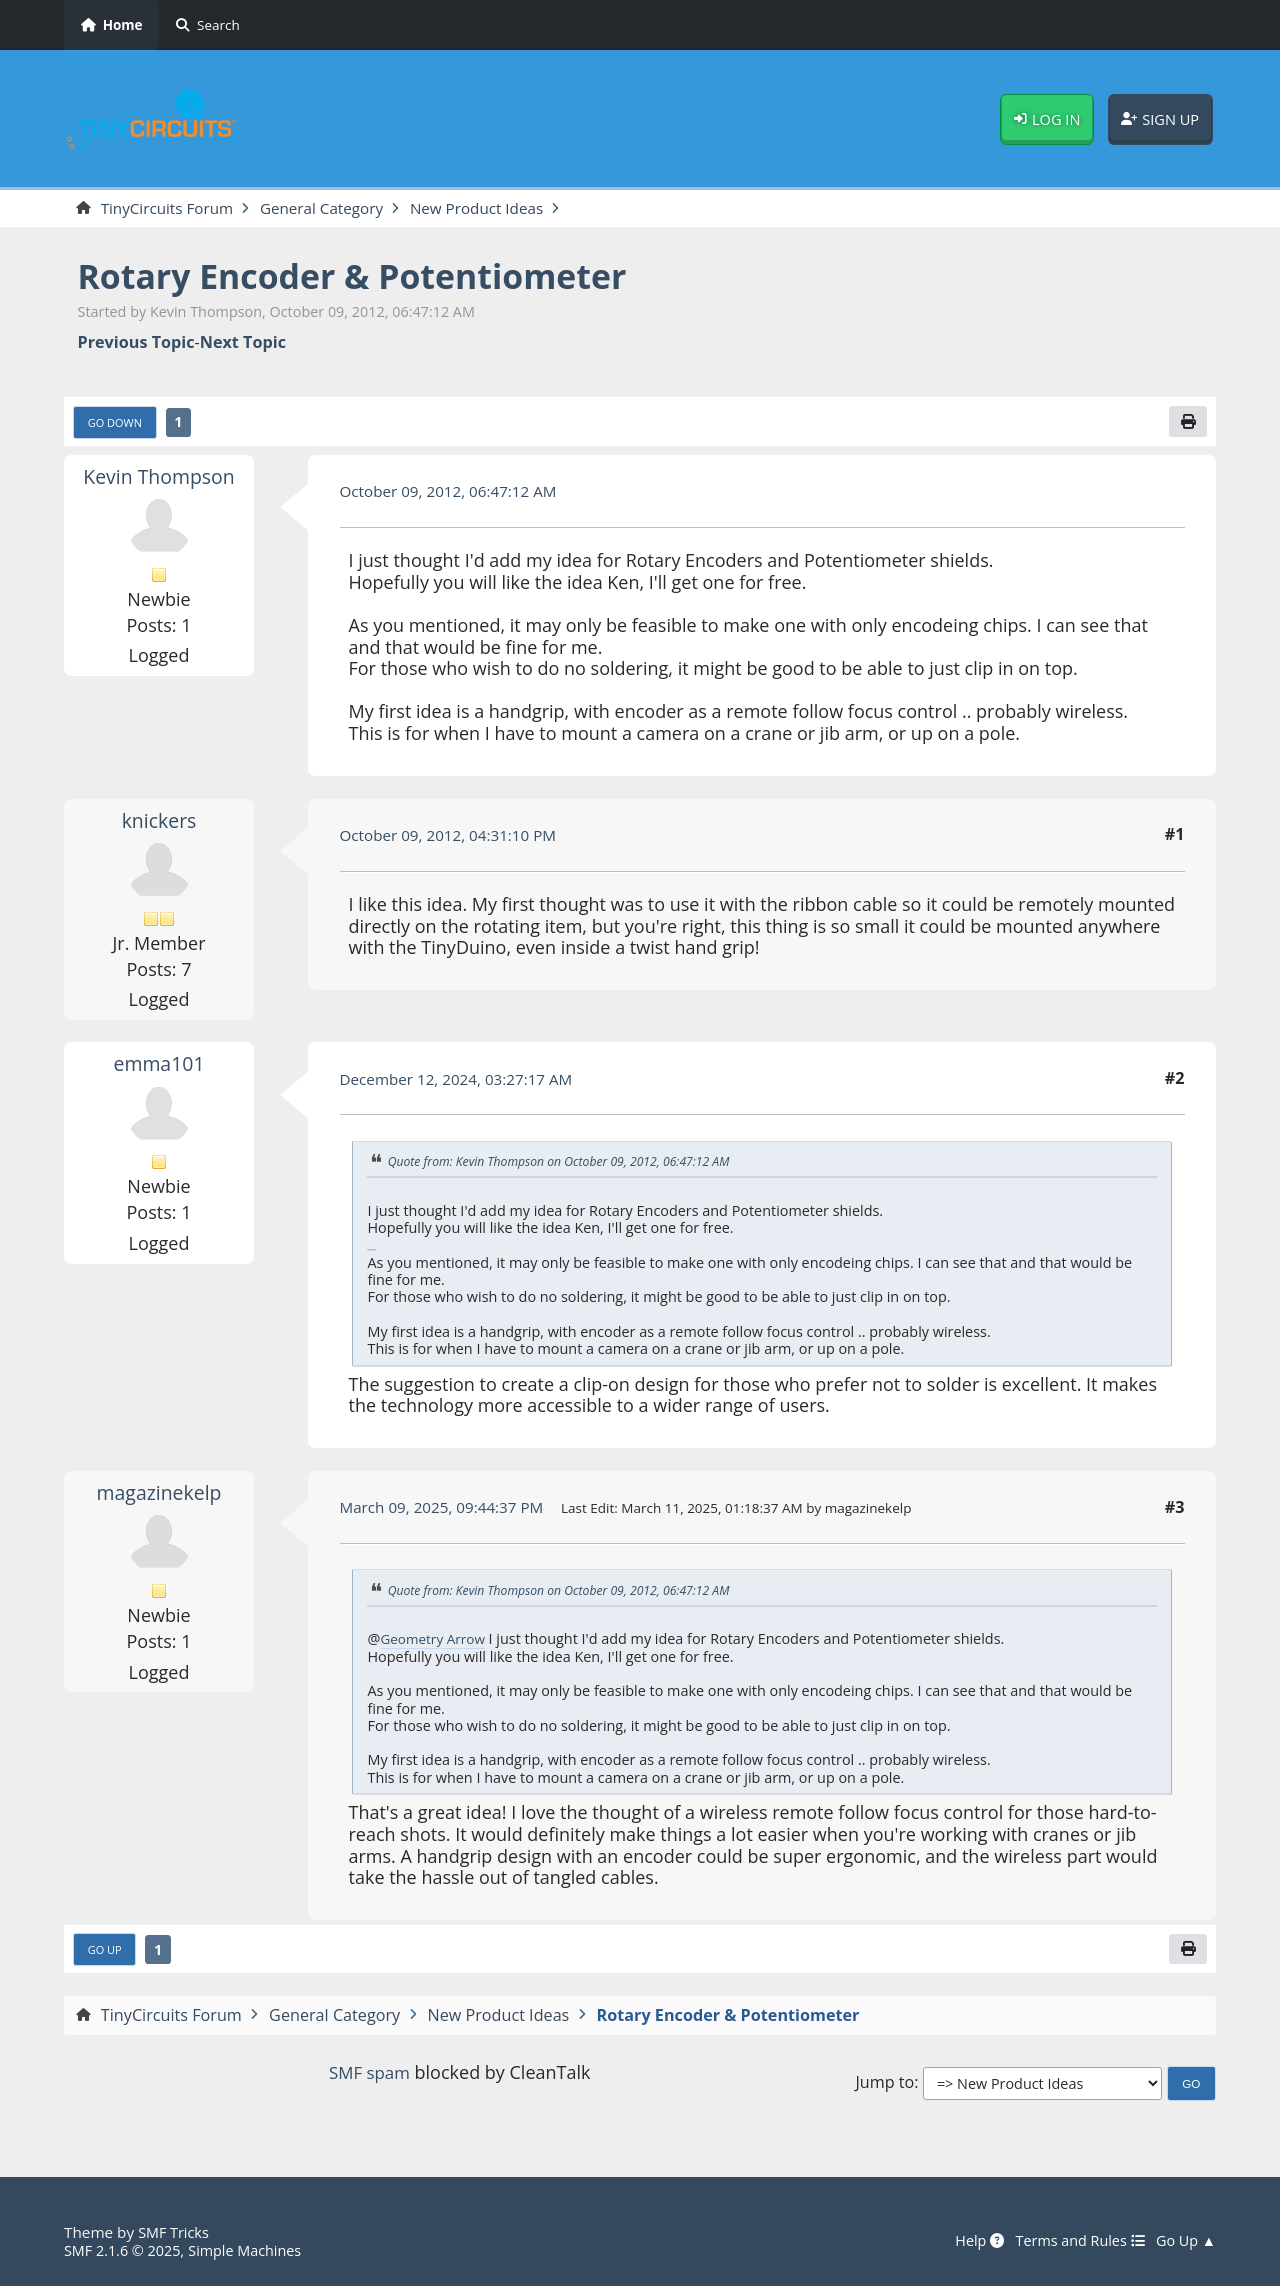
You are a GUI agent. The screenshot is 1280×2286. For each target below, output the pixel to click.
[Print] (1187, 424)
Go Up (107, 1954)
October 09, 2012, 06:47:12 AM (455, 494)
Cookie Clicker (371, 1253)
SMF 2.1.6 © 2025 (126, 2250)
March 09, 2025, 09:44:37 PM (448, 1511)
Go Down (118, 425)
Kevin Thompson (158, 479)
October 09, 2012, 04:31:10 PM (455, 838)
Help (966, 2241)
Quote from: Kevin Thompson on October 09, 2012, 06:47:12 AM (570, 1164)
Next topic (243, 343)
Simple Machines (256, 2250)
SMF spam (369, 2077)
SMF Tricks (175, 2232)
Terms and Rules (1071, 2241)
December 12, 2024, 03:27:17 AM (464, 1082)
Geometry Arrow (435, 1642)
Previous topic (136, 343)
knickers (159, 823)
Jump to (884, 2088)
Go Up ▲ (1184, 2241)
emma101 (159, 1067)
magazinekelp (159, 1495)
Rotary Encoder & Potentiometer (370, 277)
